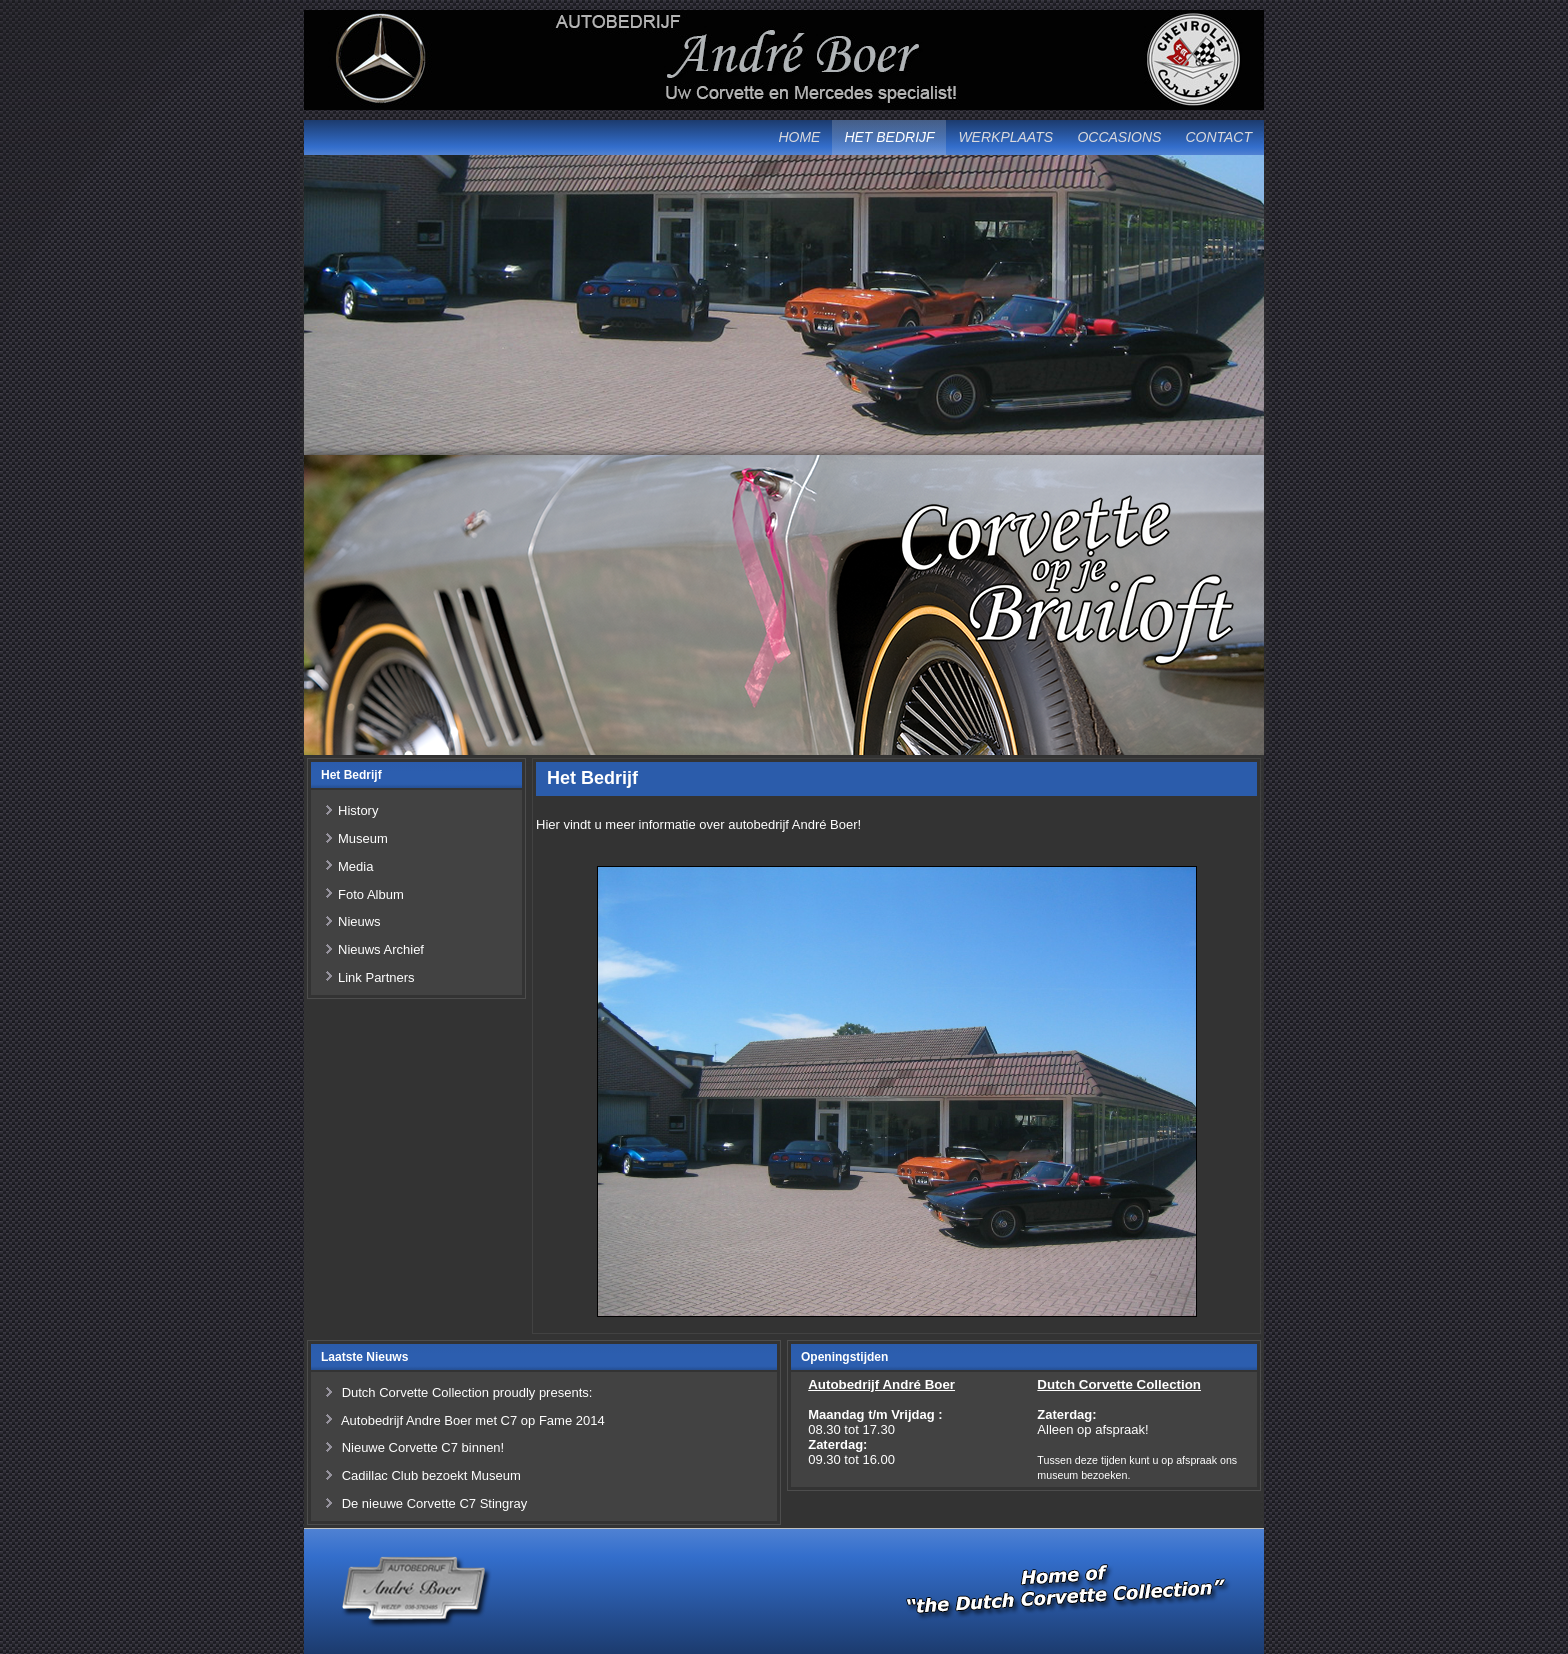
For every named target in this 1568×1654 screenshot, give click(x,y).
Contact (1218, 137)
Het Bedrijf (889, 137)
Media (355, 866)
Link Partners (376, 977)
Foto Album (371, 894)
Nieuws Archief (381, 949)
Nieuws (359, 921)
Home (799, 137)
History (358, 810)
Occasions (1119, 137)
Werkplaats (1005, 137)
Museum (363, 838)
